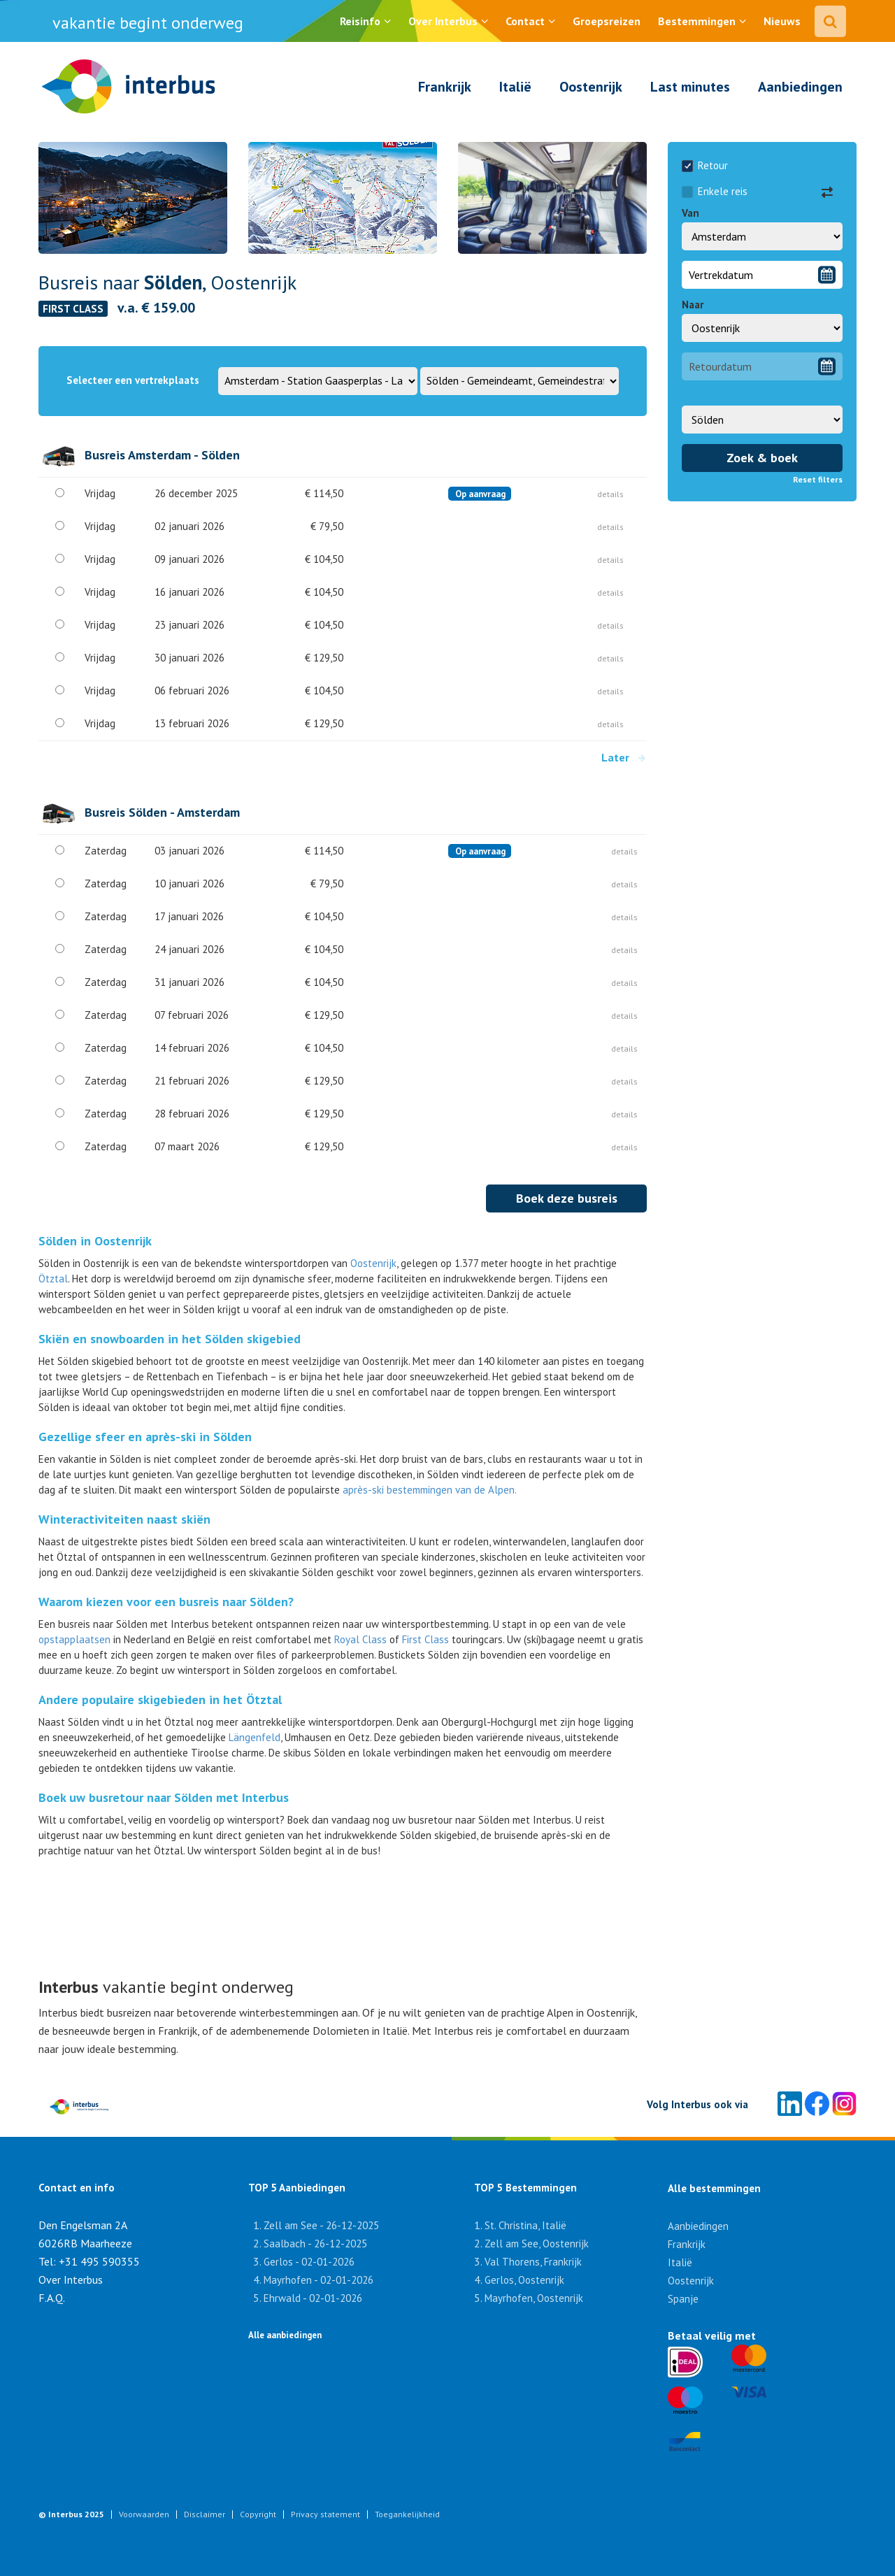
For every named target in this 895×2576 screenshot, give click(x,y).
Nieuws (782, 21)
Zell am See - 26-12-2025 (321, 2225)
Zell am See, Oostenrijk (537, 2243)
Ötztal (53, 1278)
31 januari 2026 (189, 982)
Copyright (258, 2514)
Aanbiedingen (800, 87)
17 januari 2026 (189, 916)
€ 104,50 (324, 559)
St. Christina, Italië (525, 2225)
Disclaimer (204, 2514)
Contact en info (76, 2187)
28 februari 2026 (192, 1113)
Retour (705, 165)
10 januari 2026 (189, 883)
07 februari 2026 (192, 1015)
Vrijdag (100, 493)
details (610, 494)
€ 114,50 (324, 493)
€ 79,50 (326, 526)
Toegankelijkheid (407, 2514)
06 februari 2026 (192, 690)
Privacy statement (325, 2514)
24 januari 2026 (189, 949)
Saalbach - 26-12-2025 (315, 2243)
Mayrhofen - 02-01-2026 (318, 2280)
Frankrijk (444, 87)
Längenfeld (254, 1737)
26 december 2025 (196, 493)
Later (624, 757)
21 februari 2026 (192, 1080)
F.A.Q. (51, 2298)
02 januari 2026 (189, 526)
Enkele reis (714, 191)
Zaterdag (106, 850)
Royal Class (360, 1639)
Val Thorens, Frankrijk (533, 2261)
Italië (515, 87)
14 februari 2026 (192, 1047)
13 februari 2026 (192, 723)
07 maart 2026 (187, 1146)
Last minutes (690, 87)
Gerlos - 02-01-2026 (309, 2261)
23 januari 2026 (189, 624)
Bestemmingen (697, 21)
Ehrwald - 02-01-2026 (313, 2298)
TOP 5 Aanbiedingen (296, 2187)
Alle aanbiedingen (285, 2335)
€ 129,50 (324, 657)
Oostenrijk (590, 87)
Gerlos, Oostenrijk (524, 2280)
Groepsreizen (606, 21)
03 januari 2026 (189, 850)
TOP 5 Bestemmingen (517, 2187)
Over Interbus (443, 21)
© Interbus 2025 (71, 2514)
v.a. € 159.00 (156, 308)
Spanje (683, 2298)
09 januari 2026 (189, 559)
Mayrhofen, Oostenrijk (534, 2298)
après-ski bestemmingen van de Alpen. (430, 1489)
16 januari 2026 (189, 592)
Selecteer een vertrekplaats (132, 380)
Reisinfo (360, 21)
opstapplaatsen (75, 1639)
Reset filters (818, 479)
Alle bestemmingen (714, 2188)
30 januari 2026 (189, 657)
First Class (425, 1639)
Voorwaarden (144, 2514)
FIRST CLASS (73, 308)
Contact (525, 21)
